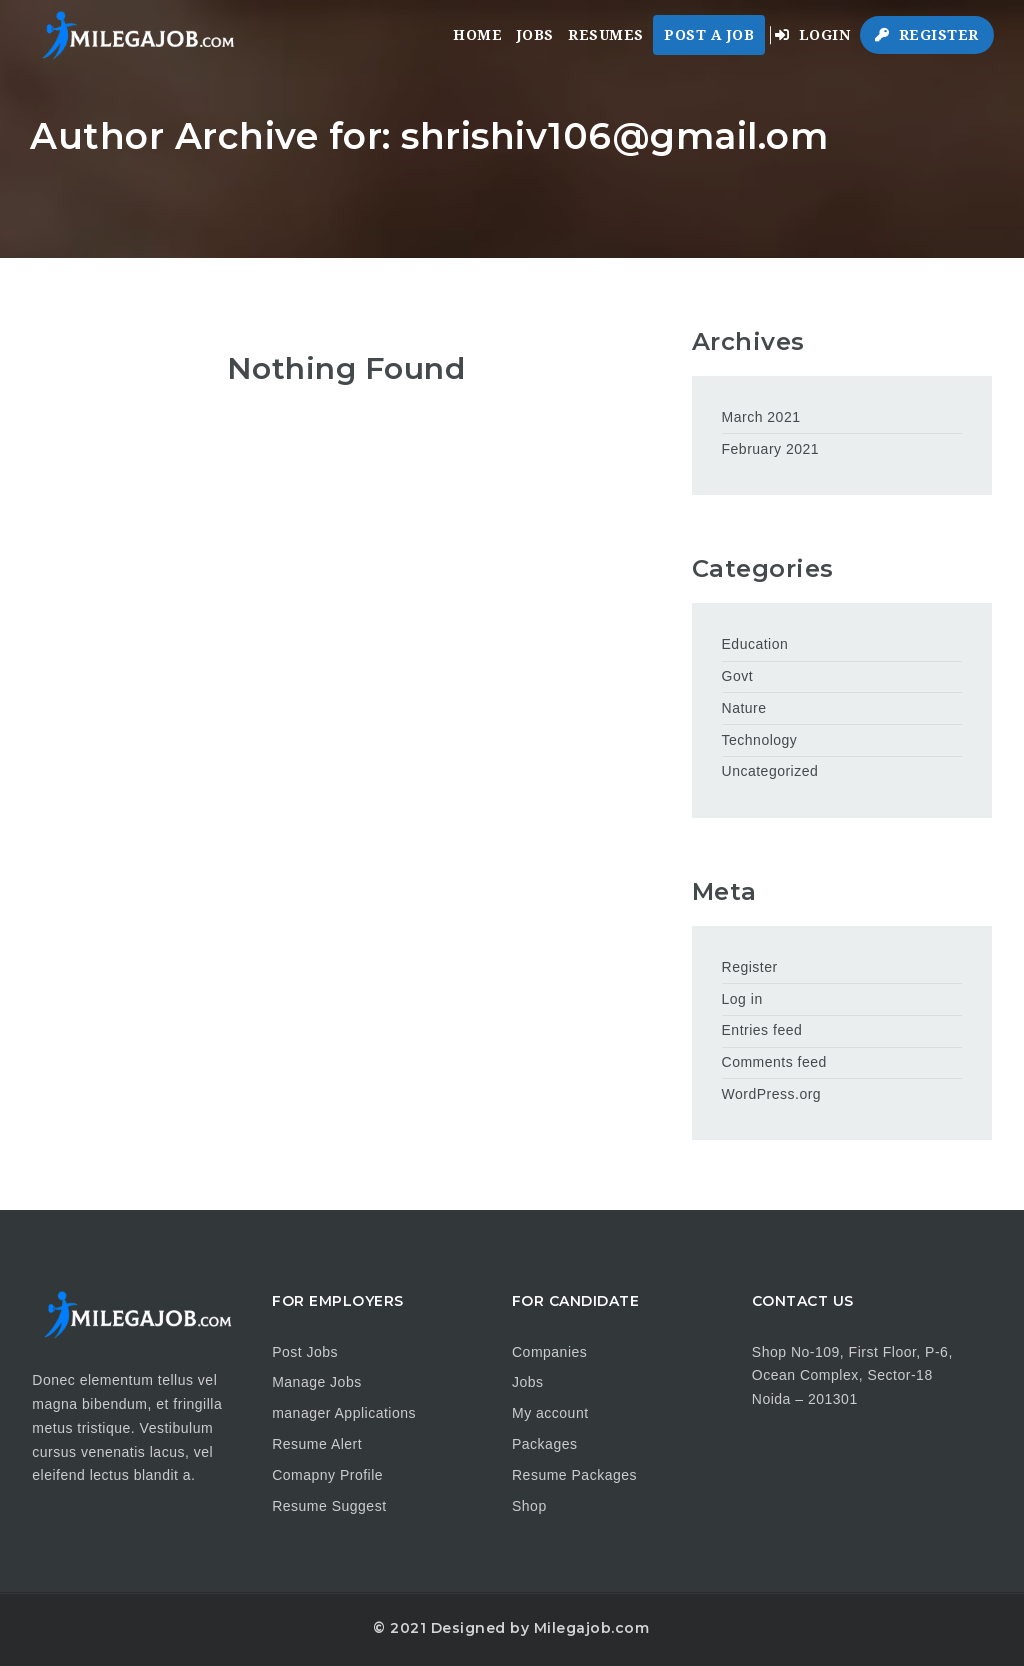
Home (477, 35)
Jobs (535, 35)
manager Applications (344, 1413)
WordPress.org (772, 1094)
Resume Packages (574, 1475)
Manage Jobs (317, 1382)
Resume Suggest (329, 1506)
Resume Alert (317, 1444)
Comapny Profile (327, 1475)
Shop (529, 1506)
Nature (744, 708)
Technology (760, 740)
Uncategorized (770, 771)
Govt (738, 676)
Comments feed (774, 1062)
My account (550, 1413)
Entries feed (762, 1030)
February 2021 (771, 449)
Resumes (606, 35)
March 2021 (761, 417)
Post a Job (709, 35)
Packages (544, 1444)
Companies (549, 1352)
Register (927, 35)
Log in (742, 999)
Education (755, 644)
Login (813, 35)
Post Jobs (305, 1352)
